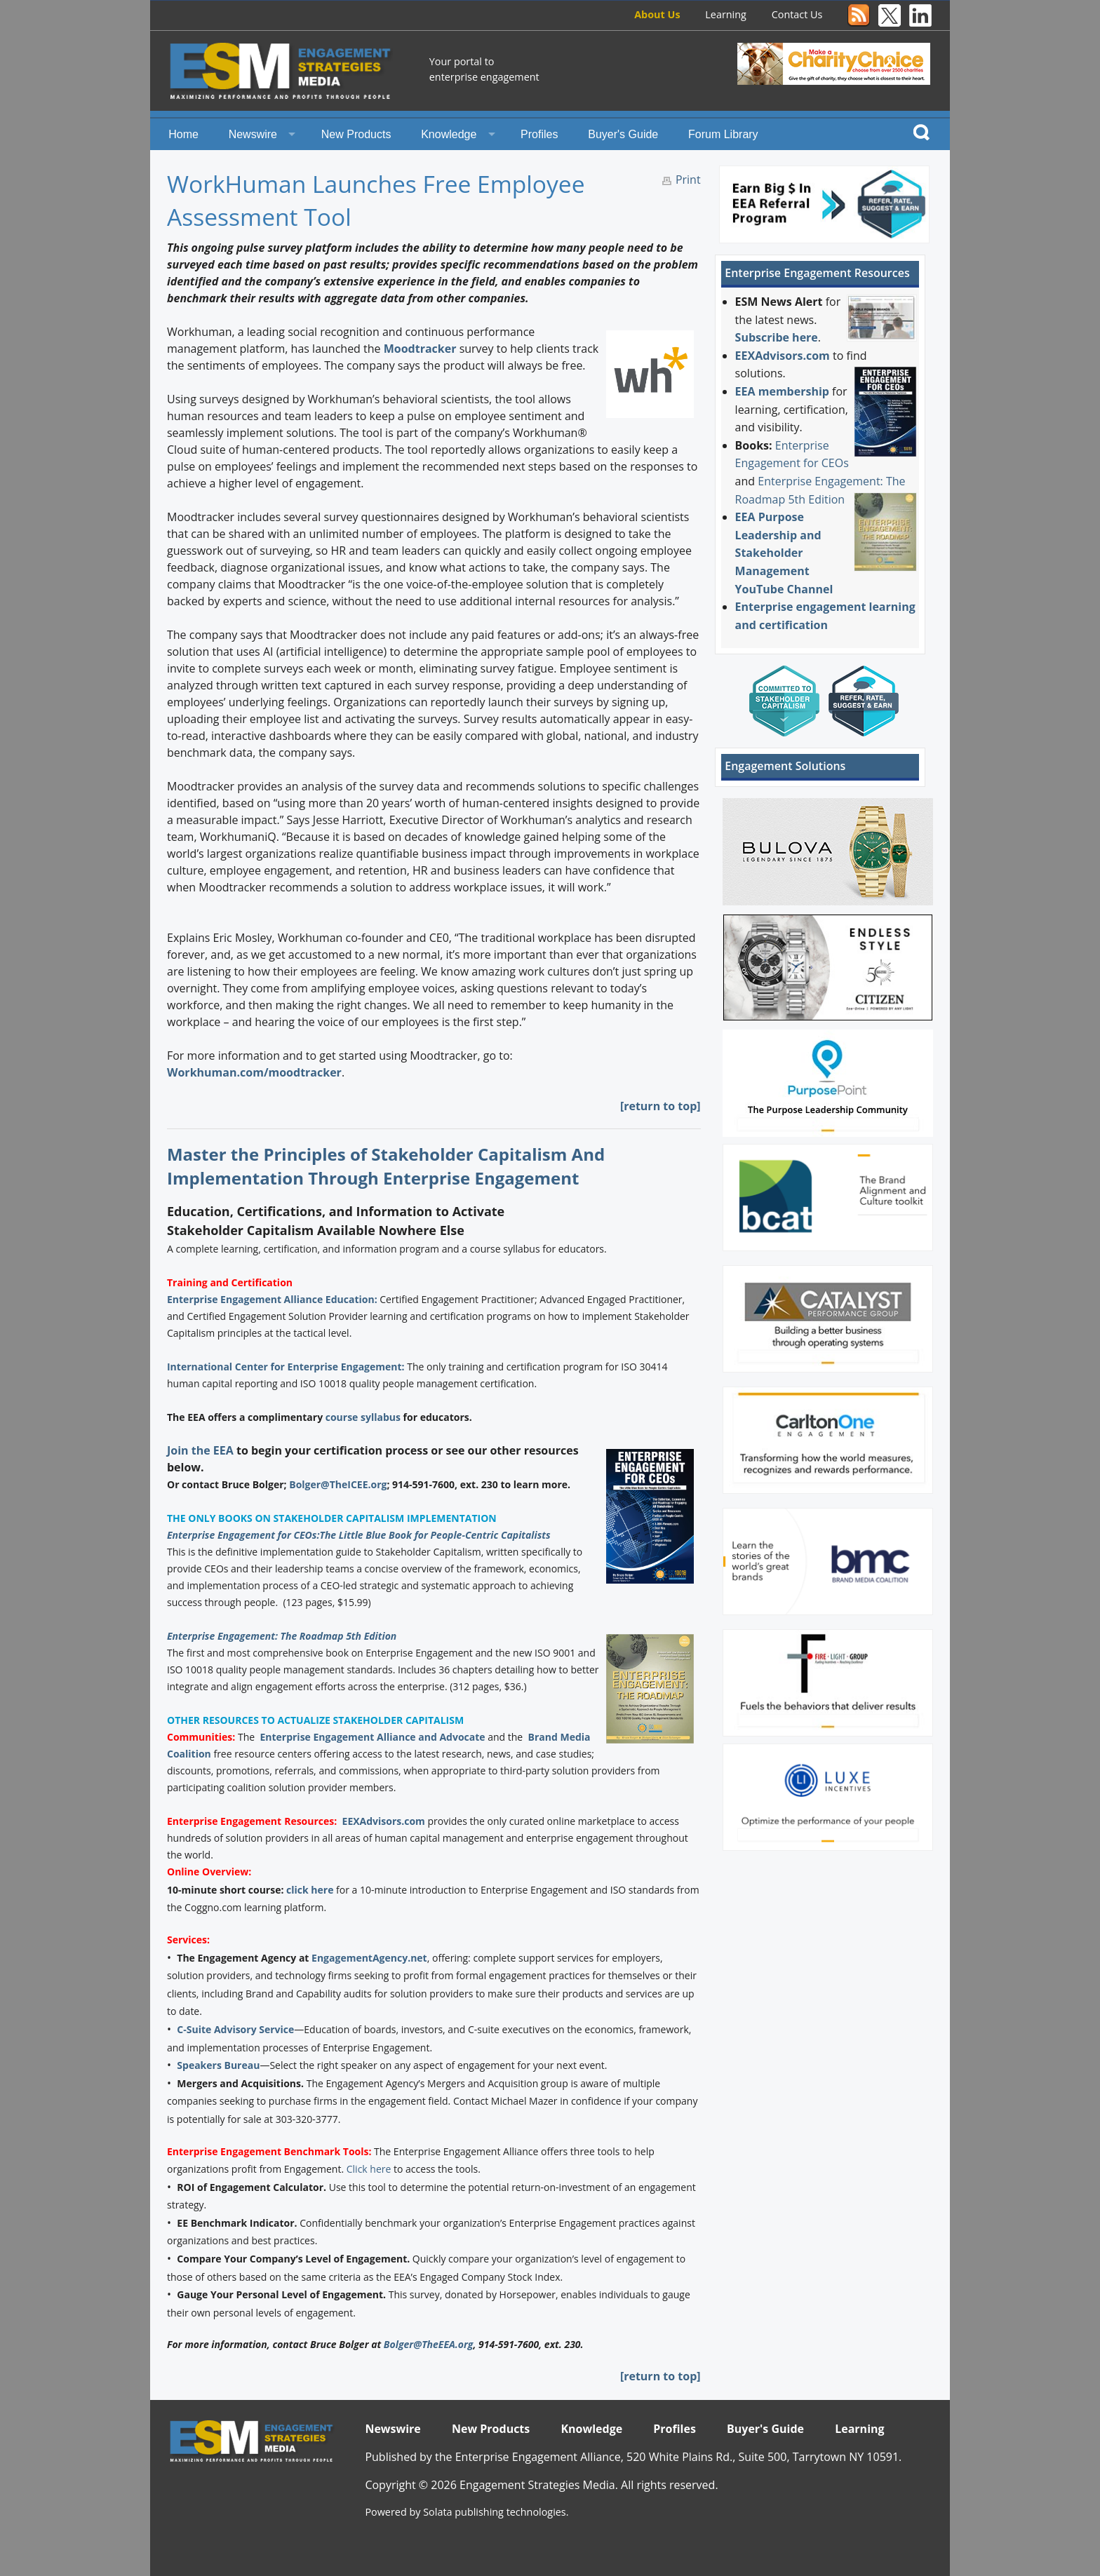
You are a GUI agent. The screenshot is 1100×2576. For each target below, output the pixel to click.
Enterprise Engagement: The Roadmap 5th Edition (281, 1636)
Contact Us (797, 14)
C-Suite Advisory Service (235, 2029)
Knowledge (448, 134)
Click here (369, 2169)
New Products (356, 134)
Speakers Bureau (218, 2065)
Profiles (539, 134)
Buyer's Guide (623, 134)
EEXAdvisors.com (383, 1821)
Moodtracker (420, 348)
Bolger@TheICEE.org (338, 1484)
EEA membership (782, 391)
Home (183, 134)
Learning (725, 14)
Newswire (253, 134)
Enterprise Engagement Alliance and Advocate (372, 1737)
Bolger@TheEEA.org (429, 2344)
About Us (657, 14)
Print (688, 179)
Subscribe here (776, 337)
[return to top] (660, 1106)
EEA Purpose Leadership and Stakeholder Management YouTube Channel (784, 552)
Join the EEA (200, 1450)
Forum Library (723, 134)
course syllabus (363, 1417)
